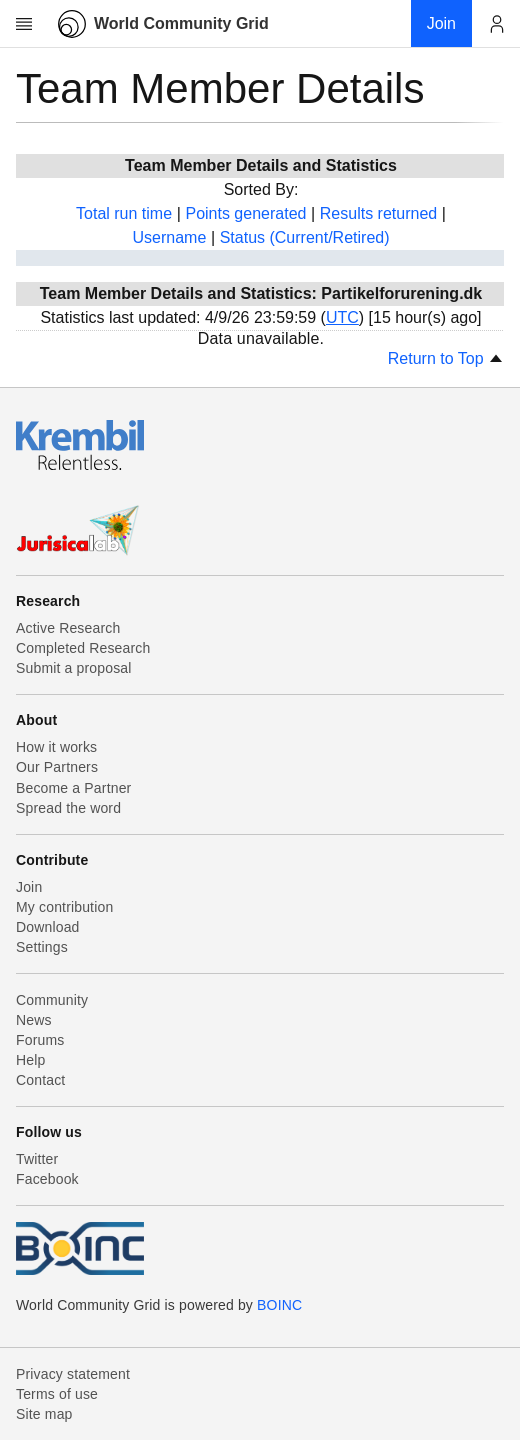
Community (52, 1000)
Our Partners (57, 767)
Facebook (47, 1179)
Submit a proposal (74, 668)
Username (169, 237)
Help (30, 1060)
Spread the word (68, 808)
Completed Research (83, 648)
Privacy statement (73, 1374)
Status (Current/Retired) (305, 237)
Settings (42, 947)
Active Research (68, 628)
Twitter (37, 1159)
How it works (56, 747)
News (34, 1020)
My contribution (64, 907)
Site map (44, 1414)
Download (48, 927)
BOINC (279, 1305)
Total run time (124, 213)
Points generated (245, 213)
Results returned (378, 213)
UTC (342, 317)
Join (29, 887)
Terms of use (57, 1394)
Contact (40, 1080)
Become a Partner (73, 788)
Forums (40, 1040)
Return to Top (446, 358)
